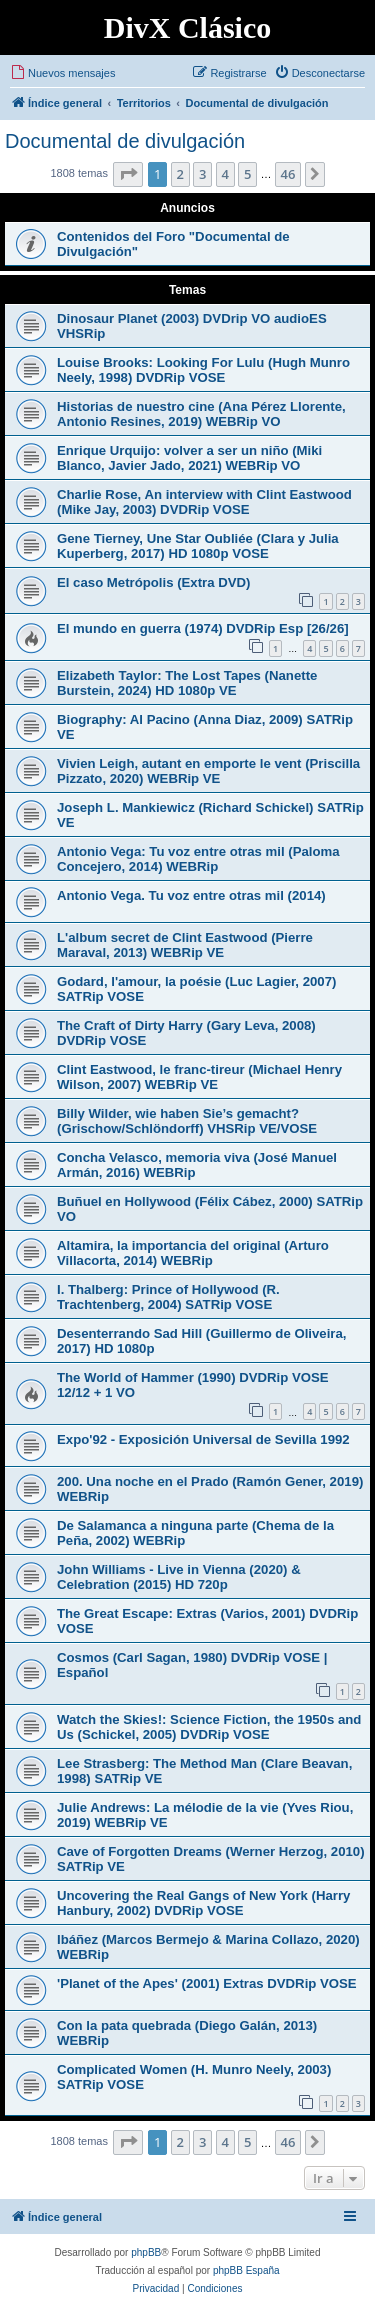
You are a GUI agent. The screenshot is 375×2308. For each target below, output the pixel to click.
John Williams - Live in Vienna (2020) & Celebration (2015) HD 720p (179, 1577)
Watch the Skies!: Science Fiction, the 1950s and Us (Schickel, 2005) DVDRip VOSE (209, 1727)
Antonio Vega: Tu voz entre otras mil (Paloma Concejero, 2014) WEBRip (198, 859)
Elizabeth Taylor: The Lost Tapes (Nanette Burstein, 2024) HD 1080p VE (187, 683)
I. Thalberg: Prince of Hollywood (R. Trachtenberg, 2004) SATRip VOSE (168, 1297)
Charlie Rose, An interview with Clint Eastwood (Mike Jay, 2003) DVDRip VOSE (204, 502)
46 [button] (288, 174)
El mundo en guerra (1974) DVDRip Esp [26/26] (203, 628)
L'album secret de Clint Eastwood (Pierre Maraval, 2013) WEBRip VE (185, 945)
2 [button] (180, 174)
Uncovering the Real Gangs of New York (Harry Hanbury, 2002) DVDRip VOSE (203, 1903)
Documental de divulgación (125, 141)
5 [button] (247, 174)
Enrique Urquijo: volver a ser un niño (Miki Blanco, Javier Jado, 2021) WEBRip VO (189, 458)
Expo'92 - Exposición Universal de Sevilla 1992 (203, 1439)
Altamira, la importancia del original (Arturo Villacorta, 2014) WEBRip (193, 1253)
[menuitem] (62, 73)
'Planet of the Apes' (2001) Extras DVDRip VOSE (207, 1983)
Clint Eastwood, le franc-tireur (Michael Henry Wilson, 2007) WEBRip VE (199, 1077)
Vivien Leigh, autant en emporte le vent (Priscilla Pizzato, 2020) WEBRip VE (208, 771)
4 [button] (225, 174)
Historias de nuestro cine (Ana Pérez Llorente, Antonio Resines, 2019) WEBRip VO (201, 414)
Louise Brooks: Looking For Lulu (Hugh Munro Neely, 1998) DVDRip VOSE (203, 370)
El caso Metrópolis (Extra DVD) (153, 582)
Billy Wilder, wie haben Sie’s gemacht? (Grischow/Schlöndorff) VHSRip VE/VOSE (187, 1121)
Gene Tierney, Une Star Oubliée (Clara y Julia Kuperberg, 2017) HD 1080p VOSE (198, 546)
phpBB (146, 2252)
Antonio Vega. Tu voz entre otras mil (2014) (191, 895)
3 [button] (202, 174)
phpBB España (246, 2270)
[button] (128, 174)
